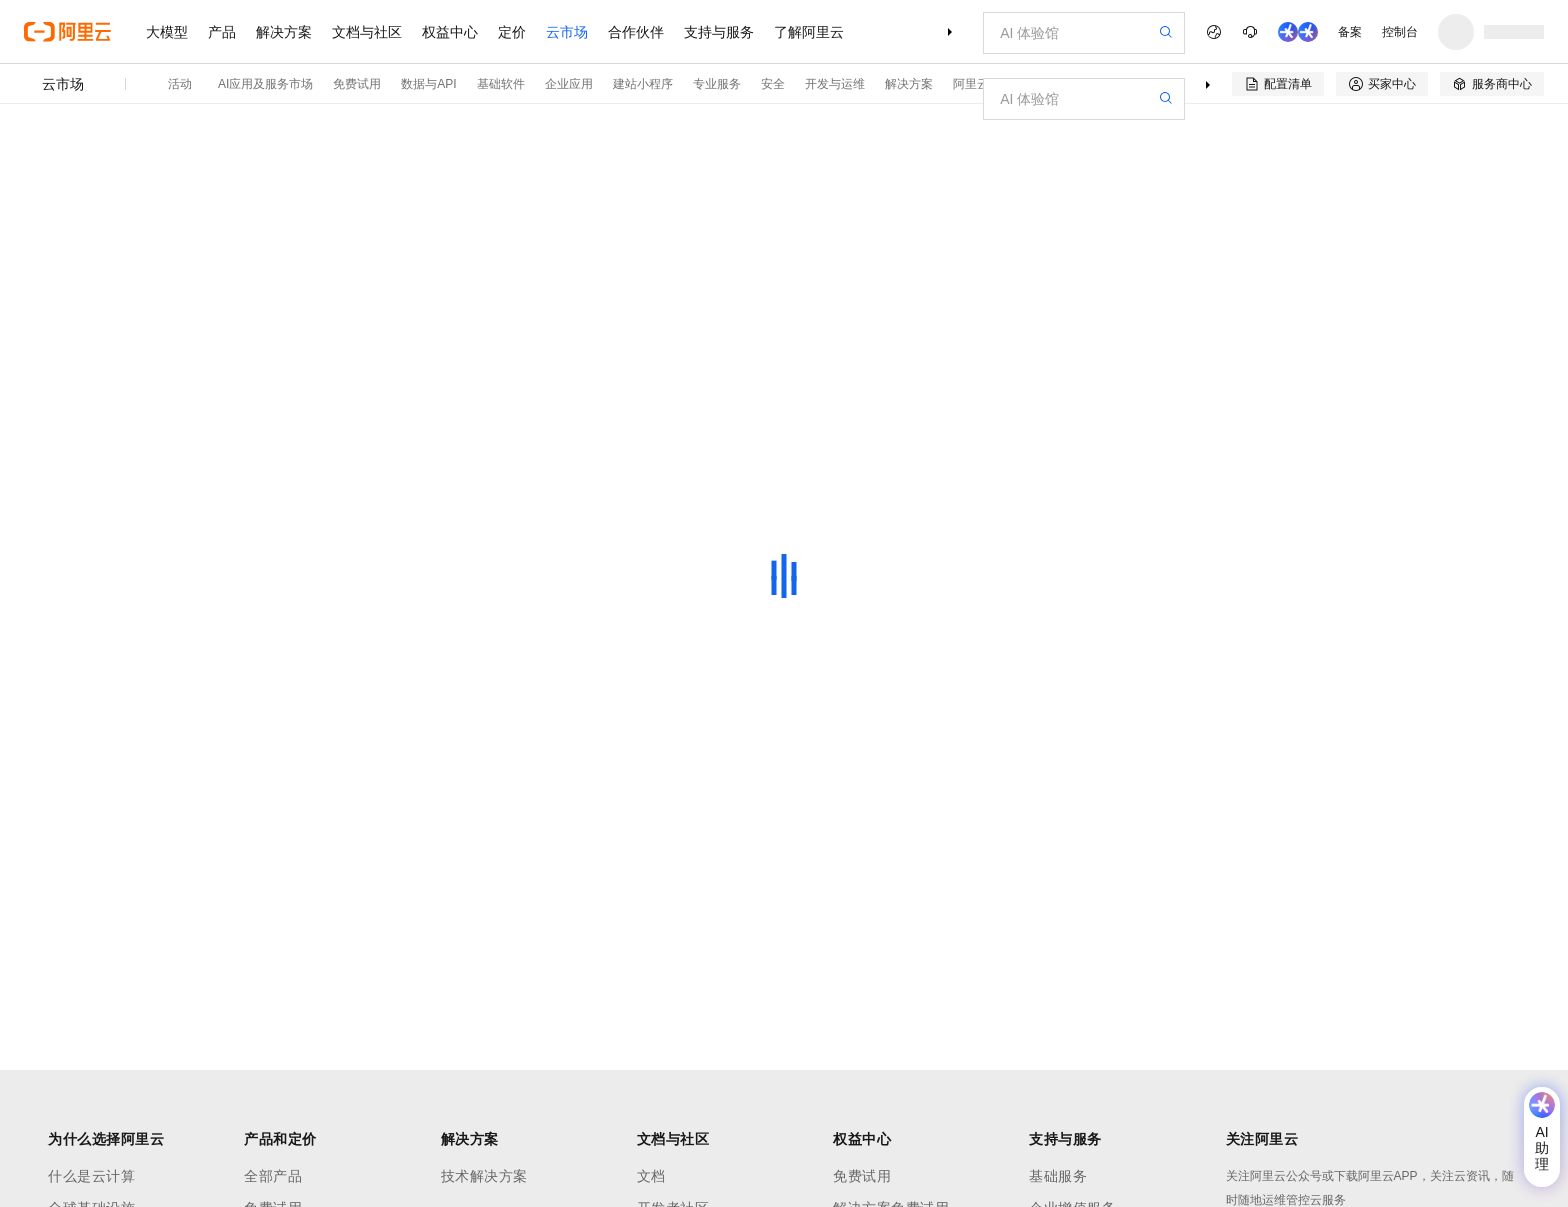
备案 (1350, 32)
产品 (222, 32)
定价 (512, 32)
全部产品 (273, 1176)
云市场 (567, 32)
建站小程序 (643, 84)
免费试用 (357, 84)
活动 (180, 84)
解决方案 (284, 32)
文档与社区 (367, 32)
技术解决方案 (484, 1176)
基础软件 (501, 84)
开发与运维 (835, 84)
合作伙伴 (636, 32)
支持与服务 (719, 32)
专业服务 (717, 84)
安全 (773, 84)
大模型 (167, 32)
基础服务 (1058, 1176)
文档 (651, 1176)
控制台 (1400, 32)
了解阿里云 (809, 32)
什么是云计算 (91, 1176)
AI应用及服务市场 (265, 84)
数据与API (428, 84)
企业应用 (569, 84)
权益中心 (450, 32)
